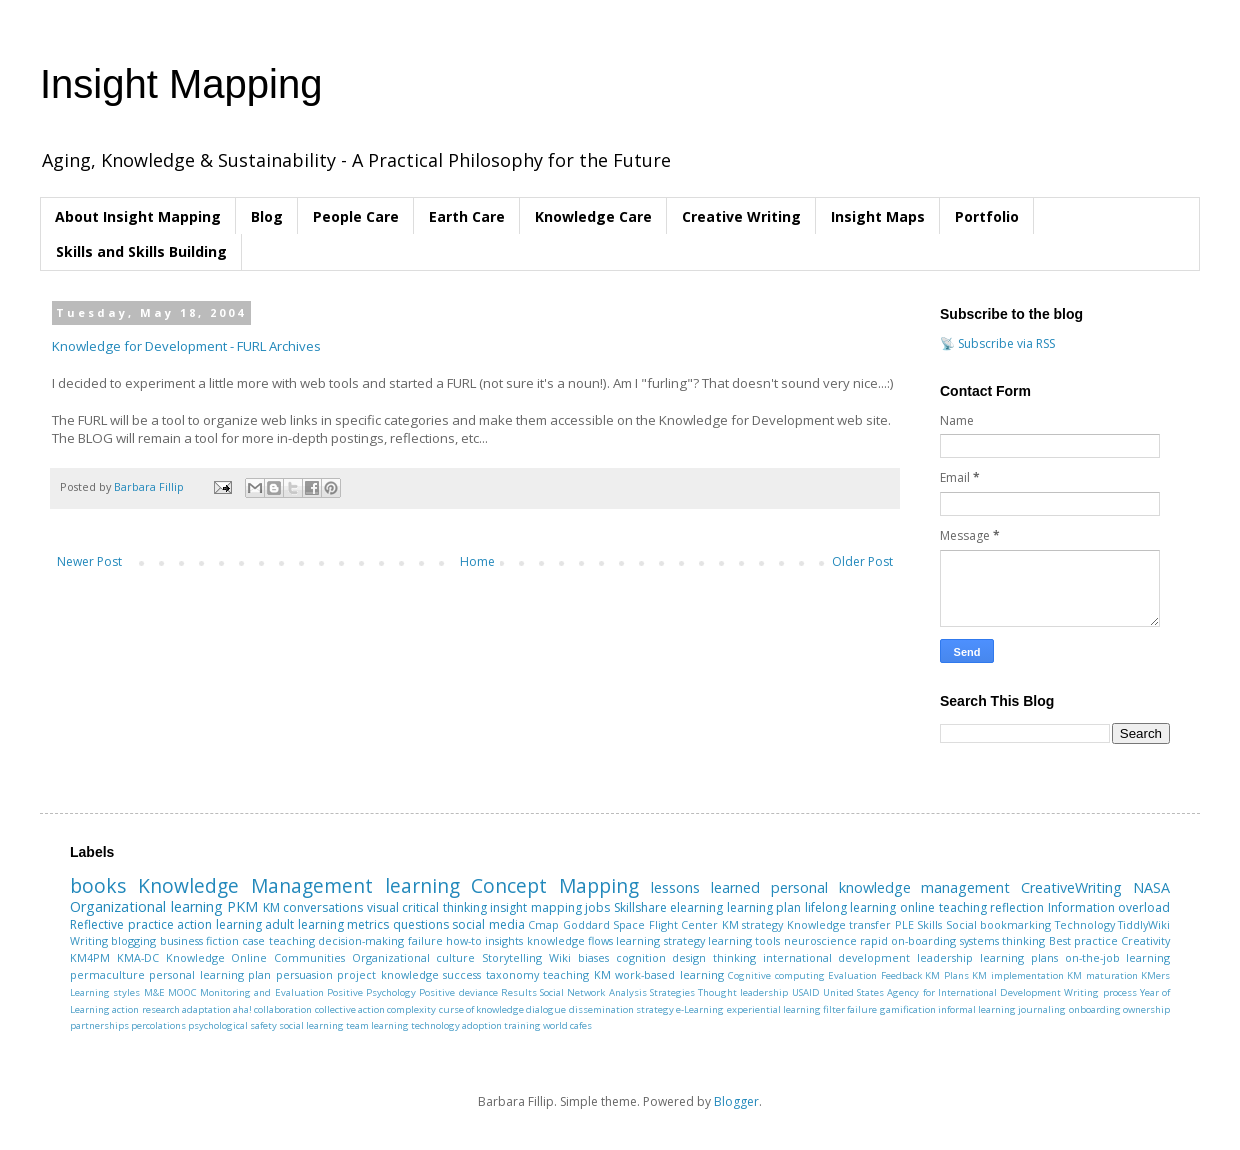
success (462, 974)
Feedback (901, 975)
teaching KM (576, 974)
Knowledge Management (255, 885)
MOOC (182, 992)
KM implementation (1017, 975)
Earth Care (467, 216)
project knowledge (387, 974)
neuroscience (820, 940)
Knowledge (195, 957)
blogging (133, 940)
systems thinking (1002, 940)
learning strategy (660, 940)
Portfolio (987, 216)
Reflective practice (122, 924)
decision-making (361, 940)
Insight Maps (878, 216)
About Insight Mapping (138, 216)
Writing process (1100, 992)
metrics (368, 924)
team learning (377, 1025)
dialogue (546, 1009)
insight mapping (536, 907)
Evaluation (852, 975)
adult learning (304, 924)
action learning (219, 924)
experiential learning (774, 1009)
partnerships (99, 1025)
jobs (597, 907)
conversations (323, 907)
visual (383, 907)
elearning (696, 907)
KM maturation (1102, 975)
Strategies (672, 992)
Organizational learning (146, 906)
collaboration (283, 1009)
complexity (411, 1009)
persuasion (304, 974)
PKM (242, 906)
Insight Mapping (181, 84)
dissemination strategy (621, 1009)
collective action (350, 1009)
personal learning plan (210, 974)
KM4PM (90, 957)
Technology (1085, 924)
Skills (929, 924)
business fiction (199, 940)
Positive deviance (458, 992)
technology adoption (456, 1025)
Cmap (543, 924)
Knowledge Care (593, 216)
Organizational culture (414, 957)
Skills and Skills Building (141, 251)
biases (593, 957)
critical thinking (444, 907)
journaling (1042, 1009)
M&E (154, 992)
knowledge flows (570, 940)
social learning (311, 1025)
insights (504, 940)
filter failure (850, 1009)
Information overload (1109, 907)
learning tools (744, 940)
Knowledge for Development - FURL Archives (186, 346)
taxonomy (512, 974)
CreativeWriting (1071, 887)
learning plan (764, 907)
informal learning (977, 1009)
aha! (242, 1009)
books (98, 885)
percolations (158, 1025)
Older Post (862, 561)
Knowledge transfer (839, 924)
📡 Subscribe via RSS (997, 343)
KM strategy (753, 924)
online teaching (943, 907)
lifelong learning (851, 907)
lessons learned (705, 887)
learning (422, 885)
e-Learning (700, 1009)
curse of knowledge (482, 1009)
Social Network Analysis (593, 992)
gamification (908, 1009)
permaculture (107, 974)
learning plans (1019, 957)
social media (488, 924)
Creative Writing (741, 216)
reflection (1017, 907)
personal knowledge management (891, 887)
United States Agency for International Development (942, 992)
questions (421, 924)
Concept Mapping (555, 885)
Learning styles (105, 992)
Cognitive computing (776, 975)
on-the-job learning (1118, 957)
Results (519, 992)
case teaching (278, 940)
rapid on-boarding (908, 940)
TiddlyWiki (1144, 924)
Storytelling (512, 957)
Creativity (1145, 940)
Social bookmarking (999, 924)
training (522, 1025)
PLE (904, 924)
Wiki (560, 957)
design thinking (714, 957)
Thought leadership (743, 992)
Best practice (1083, 940)
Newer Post (89, 561)
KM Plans (946, 975)
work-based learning (669, 974)
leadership (945, 957)
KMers (1155, 975)
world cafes (567, 1025)
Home (477, 561)
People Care (356, 216)
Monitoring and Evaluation (262, 992)
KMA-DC (138, 957)
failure (425, 940)
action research (145, 1009)
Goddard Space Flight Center (641, 924)
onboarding (1095, 1009)
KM (271, 907)
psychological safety (232, 1025)
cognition (641, 957)
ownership (1146, 1009)
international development (837, 957)
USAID (806, 992)
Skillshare (640, 907)
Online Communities (288, 957)
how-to (464, 940)
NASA (1151, 887)
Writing (89, 940)
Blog (267, 216)
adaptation (206, 1009)
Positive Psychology (371, 992)
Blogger (736, 1101)
